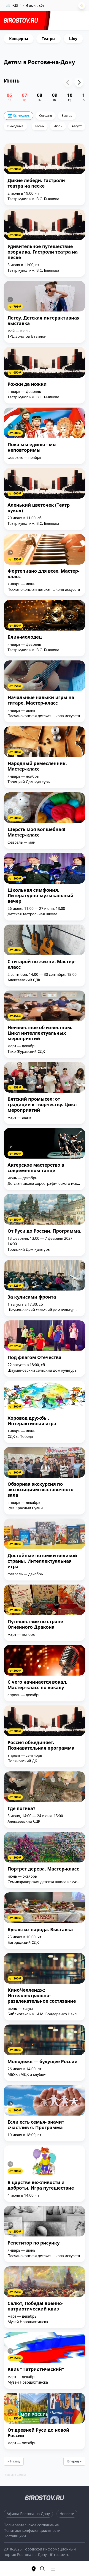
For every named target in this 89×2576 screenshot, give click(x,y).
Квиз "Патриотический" (36, 2369)
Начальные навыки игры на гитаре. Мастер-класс (41, 700)
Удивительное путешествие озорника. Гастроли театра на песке (43, 252)
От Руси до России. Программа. (44, 1231)
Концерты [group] (18, 38)
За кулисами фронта (32, 1297)
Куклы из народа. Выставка (40, 1930)
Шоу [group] (73, 38)
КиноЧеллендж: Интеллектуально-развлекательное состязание (42, 1995)
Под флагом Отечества (34, 1357)
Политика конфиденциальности (32, 2530)
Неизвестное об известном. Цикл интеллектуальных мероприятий (40, 1033)
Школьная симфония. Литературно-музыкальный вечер (40, 895)
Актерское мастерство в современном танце (36, 1168)
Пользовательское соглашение (31, 2524)
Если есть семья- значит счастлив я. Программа (36, 2124)
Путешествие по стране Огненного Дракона (35, 1624)
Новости (66, 2513)
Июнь (39, 126)
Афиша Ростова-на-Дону (28, 2513)
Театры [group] (48, 38)
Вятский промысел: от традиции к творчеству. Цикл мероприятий (42, 1104)
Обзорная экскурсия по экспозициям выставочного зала (40, 1489)
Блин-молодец (25, 637)
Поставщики (15, 2536)
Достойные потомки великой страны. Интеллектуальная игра (42, 1561)
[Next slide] (79, 82)
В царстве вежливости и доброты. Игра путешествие (41, 2185)
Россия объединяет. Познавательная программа (41, 1745)
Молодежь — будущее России (43, 2062)
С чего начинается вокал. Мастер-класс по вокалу (37, 1685)
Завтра (67, 115)
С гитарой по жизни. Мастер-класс (42, 964)
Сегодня (45, 115)
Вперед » (74, 2461)
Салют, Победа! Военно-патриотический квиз (35, 2306)
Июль (58, 126)
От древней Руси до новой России (38, 2433)
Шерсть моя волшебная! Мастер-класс (36, 832)
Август (77, 126)
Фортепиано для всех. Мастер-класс (43, 574)
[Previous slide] (68, 82)
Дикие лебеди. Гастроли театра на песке (36, 183)
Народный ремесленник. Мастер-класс (37, 766)
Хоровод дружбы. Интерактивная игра (32, 1421)
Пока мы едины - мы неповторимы (32, 447)
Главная (9, 2475)
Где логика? (21, 1808)
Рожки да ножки (27, 384)
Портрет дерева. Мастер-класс (43, 1869)
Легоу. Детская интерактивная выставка (44, 320)
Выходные (15, 126)
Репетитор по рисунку (34, 2243)
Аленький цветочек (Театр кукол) (39, 508)
